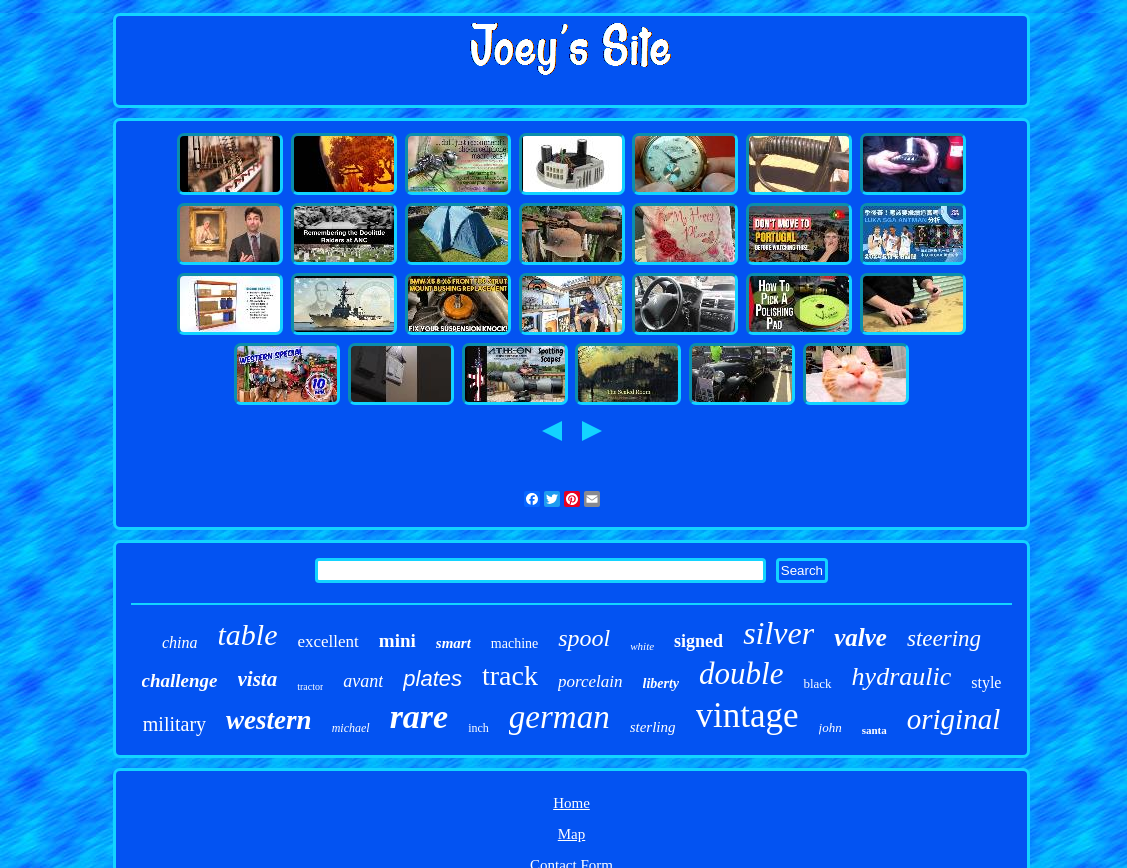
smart (453, 643)
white (642, 646)
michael (351, 728)
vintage (747, 715)
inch (478, 728)
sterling (653, 727)
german (559, 717)
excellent (327, 641)
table (247, 634)
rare (419, 716)
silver (778, 633)
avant (363, 681)
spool (584, 638)
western (269, 720)
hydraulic (902, 676)
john (830, 727)
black (817, 683)
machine (514, 643)
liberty (661, 683)
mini (397, 640)
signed (698, 641)
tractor (310, 686)
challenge (180, 680)
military (174, 724)
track (510, 675)
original (953, 719)
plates (432, 678)
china (180, 642)
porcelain (590, 681)
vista (258, 679)
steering (944, 638)
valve (860, 637)
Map (572, 834)
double (741, 673)
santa (874, 730)
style (986, 682)
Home (571, 803)
